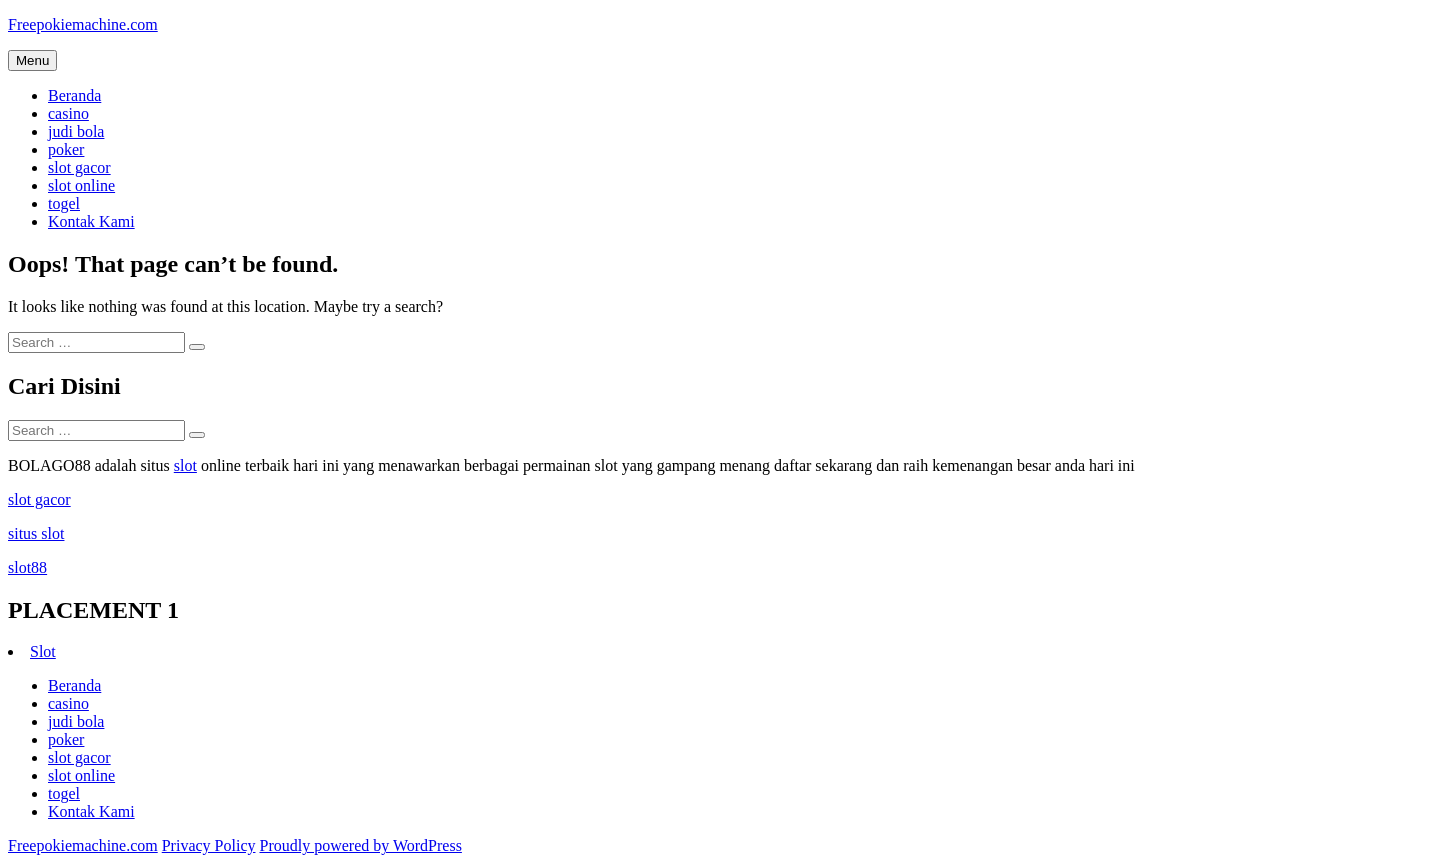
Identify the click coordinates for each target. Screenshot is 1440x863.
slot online (81, 185)
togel (64, 203)
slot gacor (79, 167)
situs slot (36, 533)
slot (185, 465)
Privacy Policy (209, 845)
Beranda (74, 95)
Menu (32, 60)
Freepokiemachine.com (83, 24)
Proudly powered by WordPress (360, 845)
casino (68, 113)
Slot (43, 651)
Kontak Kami (91, 221)
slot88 (27, 567)
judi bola (76, 131)
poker (66, 149)
